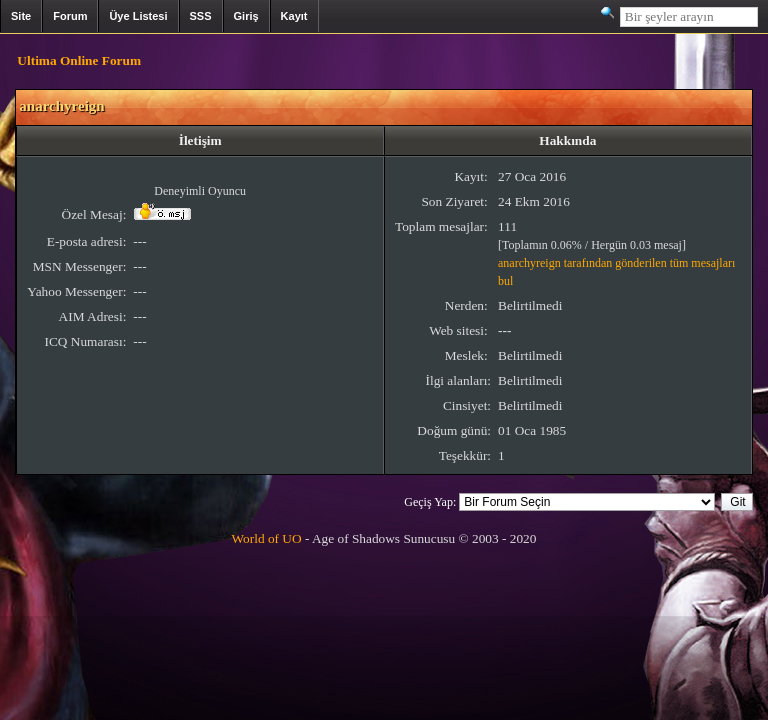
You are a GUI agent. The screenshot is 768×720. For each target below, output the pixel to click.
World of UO (267, 538)
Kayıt (294, 16)
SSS (201, 16)
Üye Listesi (138, 16)
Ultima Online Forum (79, 60)
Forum (70, 16)
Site (21, 16)
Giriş (246, 16)
